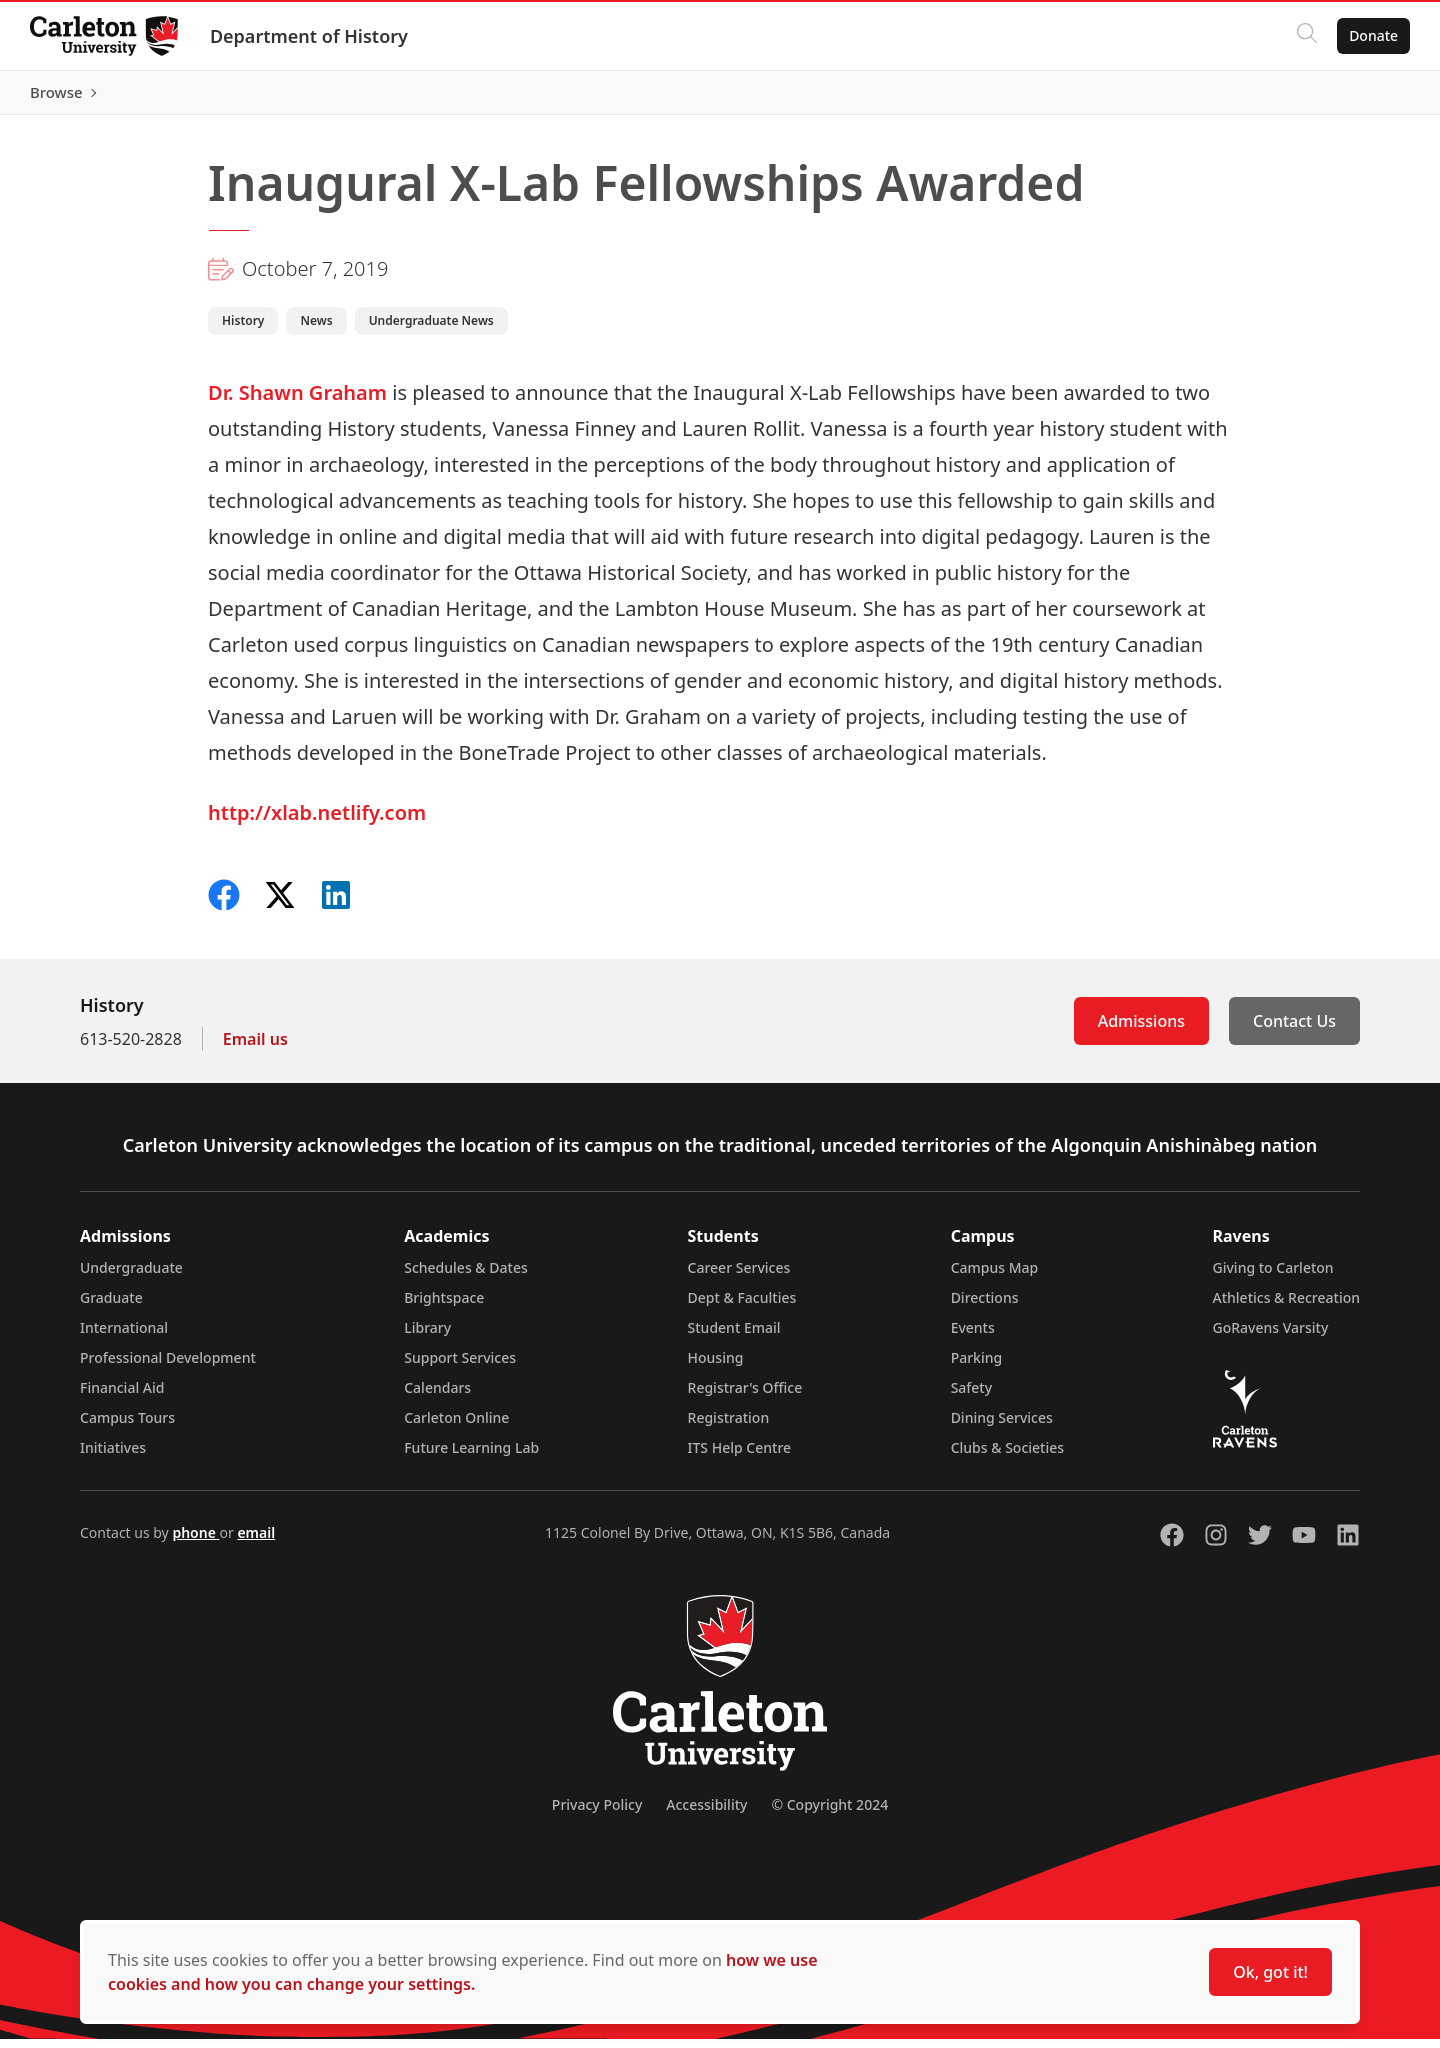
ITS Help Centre (740, 1456)
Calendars (437, 1396)
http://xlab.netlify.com (317, 821)
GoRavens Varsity (1271, 1336)
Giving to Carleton (1273, 1276)
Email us (255, 1048)
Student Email (734, 1336)
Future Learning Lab (471, 1456)
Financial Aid (122, 1396)
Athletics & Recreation (1286, 1306)
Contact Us (1294, 1030)
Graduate (111, 1306)
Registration (729, 1426)
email (256, 1541)
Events (973, 1336)
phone (195, 1541)
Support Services (460, 1366)
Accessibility (706, 1813)
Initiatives (113, 1456)
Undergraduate (131, 1276)
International (124, 1336)
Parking (977, 1366)
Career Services (739, 1276)
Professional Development (168, 1366)
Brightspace (444, 1306)
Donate (1371, 35)
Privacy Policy (597, 1813)
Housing (716, 1366)
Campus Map (995, 1276)
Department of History (311, 36)
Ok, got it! (1270, 1972)
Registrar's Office (745, 1396)
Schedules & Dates (466, 1276)
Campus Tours (127, 1426)
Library (427, 1336)
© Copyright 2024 (829, 1813)
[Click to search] (1305, 36)
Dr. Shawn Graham (297, 401)
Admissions (1141, 1030)
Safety (972, 1396)
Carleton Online (456, 1426)
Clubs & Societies (1007, 1456)
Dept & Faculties (742, 1306)
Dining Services (1002, 1426)
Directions (985, 1306)
